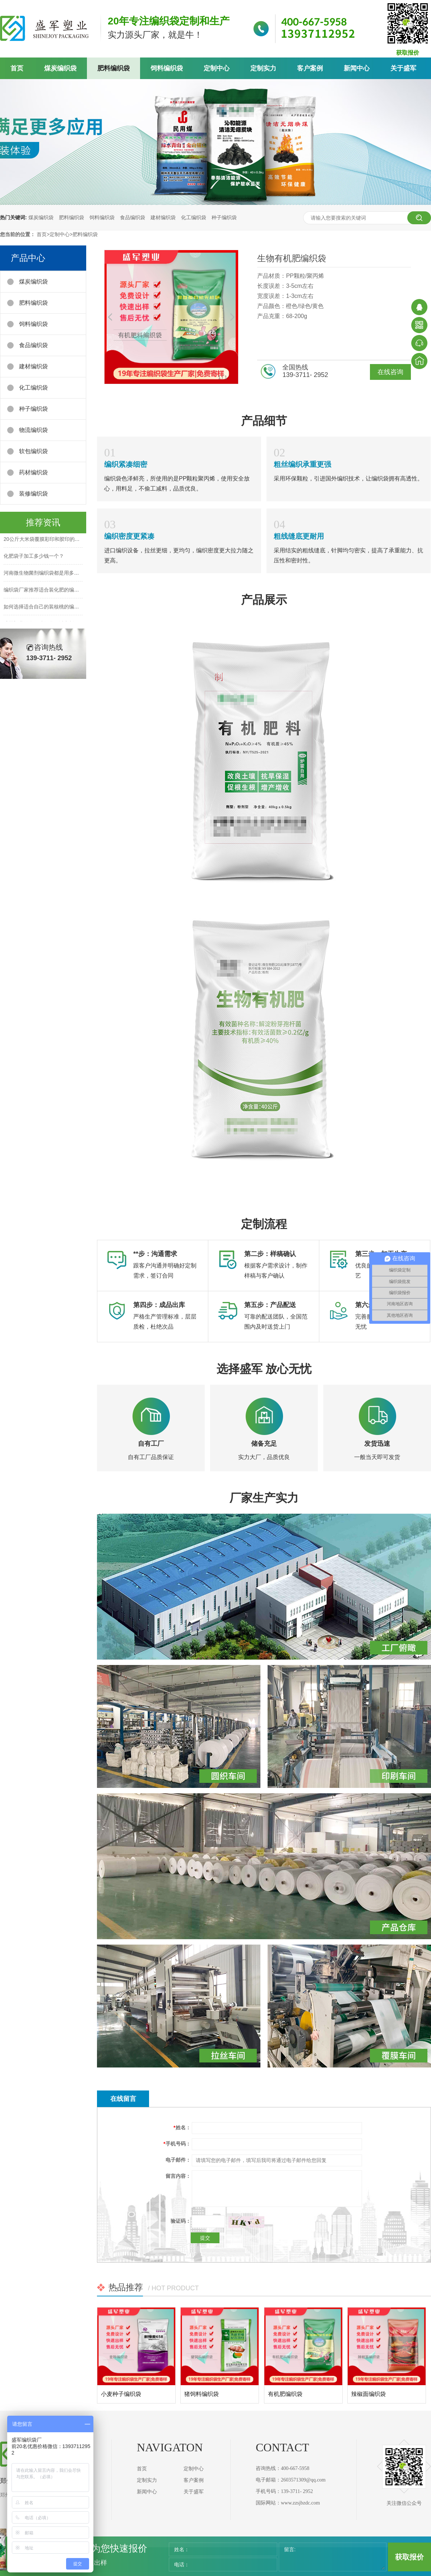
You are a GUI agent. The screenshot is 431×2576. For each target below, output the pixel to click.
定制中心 (217, 68)
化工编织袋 (193, 217)
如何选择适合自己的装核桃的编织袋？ (46, 608)
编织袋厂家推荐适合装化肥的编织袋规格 (49, 591)
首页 (16, 68)
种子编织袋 (224, 217)
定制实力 (263, 68)
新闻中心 (357, 68)
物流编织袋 (33, 430)
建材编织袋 (163, 217)
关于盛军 (403, 68)
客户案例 (310, 68)
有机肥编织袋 (285, 2394)
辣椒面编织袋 (368, 2394)
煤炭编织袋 (60, 68)
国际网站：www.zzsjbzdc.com (288, 2503)
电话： (181, 2564)
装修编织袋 (33, 494)
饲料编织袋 (166, 68)
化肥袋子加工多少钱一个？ (34, 557)
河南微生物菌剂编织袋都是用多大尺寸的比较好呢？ (61, 574)
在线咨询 (390, 372)
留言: (290, 2549)
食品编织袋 (132, 217)
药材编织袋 (33, 472)
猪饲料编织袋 (201, 2394)
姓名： (181, 2549)
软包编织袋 (33, 451)
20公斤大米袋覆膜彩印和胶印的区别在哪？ (52, 540)
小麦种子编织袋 (121, 2394)
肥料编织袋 (113, 68)
